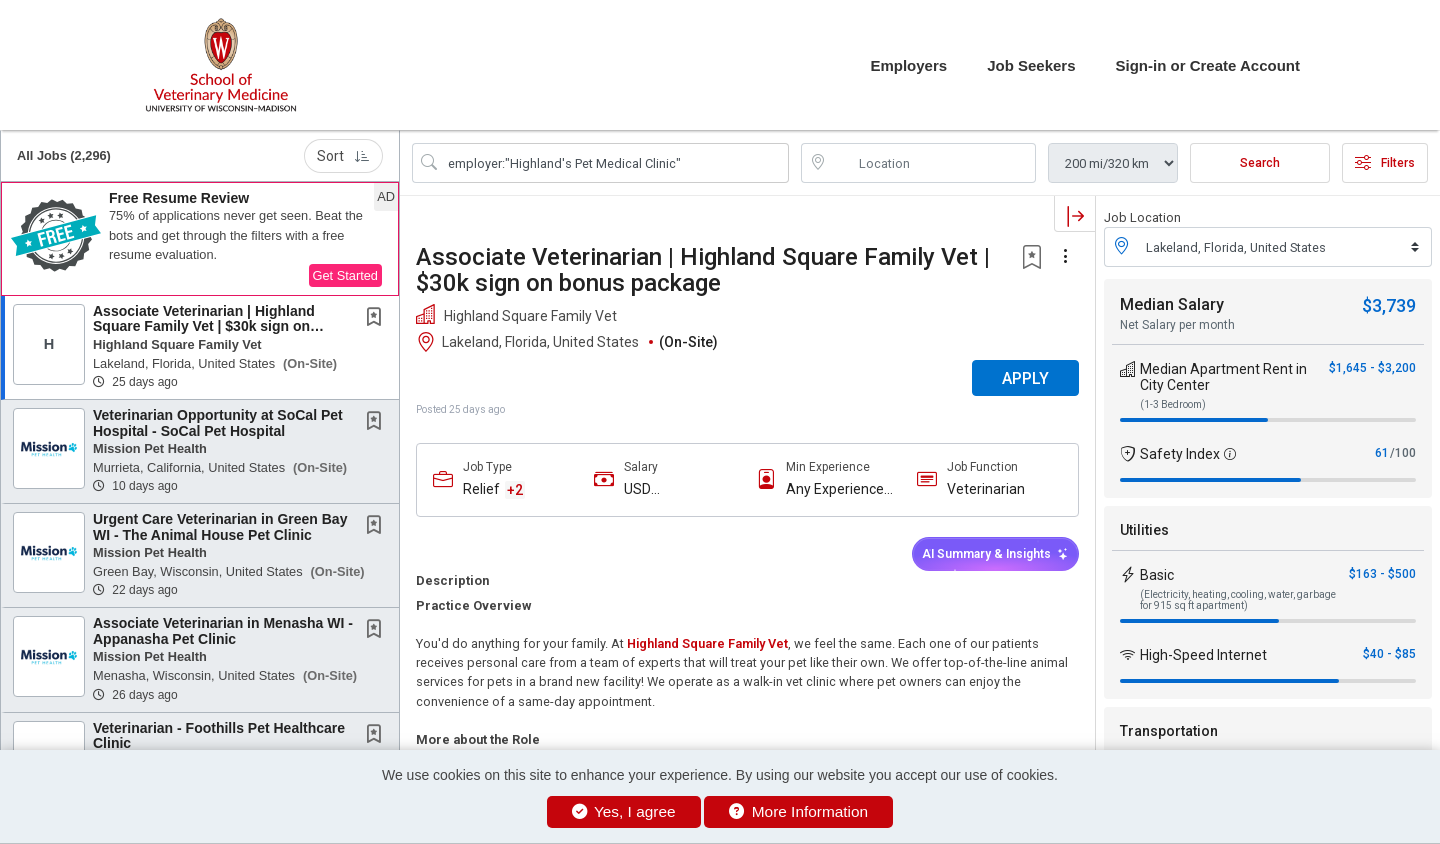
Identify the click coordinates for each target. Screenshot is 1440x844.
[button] (200, 239)
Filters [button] (1385, 163)
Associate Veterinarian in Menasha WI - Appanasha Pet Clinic (223, 630)
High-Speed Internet (1203, 655)
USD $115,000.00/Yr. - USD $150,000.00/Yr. (678, 489)
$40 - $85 (1389, 654)
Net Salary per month (1177, 325)
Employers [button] (908, 65)
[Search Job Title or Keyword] (614, 163)
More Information (798, 811)
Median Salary (1172, 304)
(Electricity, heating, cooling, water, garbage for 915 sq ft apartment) (1238, 600)
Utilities (1144, 530)
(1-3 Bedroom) (1173, 404)
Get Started (345, 275)
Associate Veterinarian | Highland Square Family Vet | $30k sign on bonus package (204, 326)
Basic (1157, 575)
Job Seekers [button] (1031, 65)
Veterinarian (986, 489)
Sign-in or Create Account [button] (1208, 65)
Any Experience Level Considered (840, 489)
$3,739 (1389, 305)
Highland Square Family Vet (707, 643)
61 (1382, 453)
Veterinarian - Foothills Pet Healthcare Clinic (219, 735)
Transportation (1169, 731)
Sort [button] (343, 156)
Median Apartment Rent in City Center (1223, 377)
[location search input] (932, 163)
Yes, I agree (624, 811)
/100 (1403, 453)
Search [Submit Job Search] (1260, 163)
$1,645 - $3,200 (1372, 368)
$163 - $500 (1382, 574)
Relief (481, 489)
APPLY (1025, 378)
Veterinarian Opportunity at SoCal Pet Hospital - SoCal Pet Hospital (218, 422)
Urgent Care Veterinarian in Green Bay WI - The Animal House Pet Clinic (220, 526)
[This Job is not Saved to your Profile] (378, 319)
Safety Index (1180, 454)
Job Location (1142, 217)
